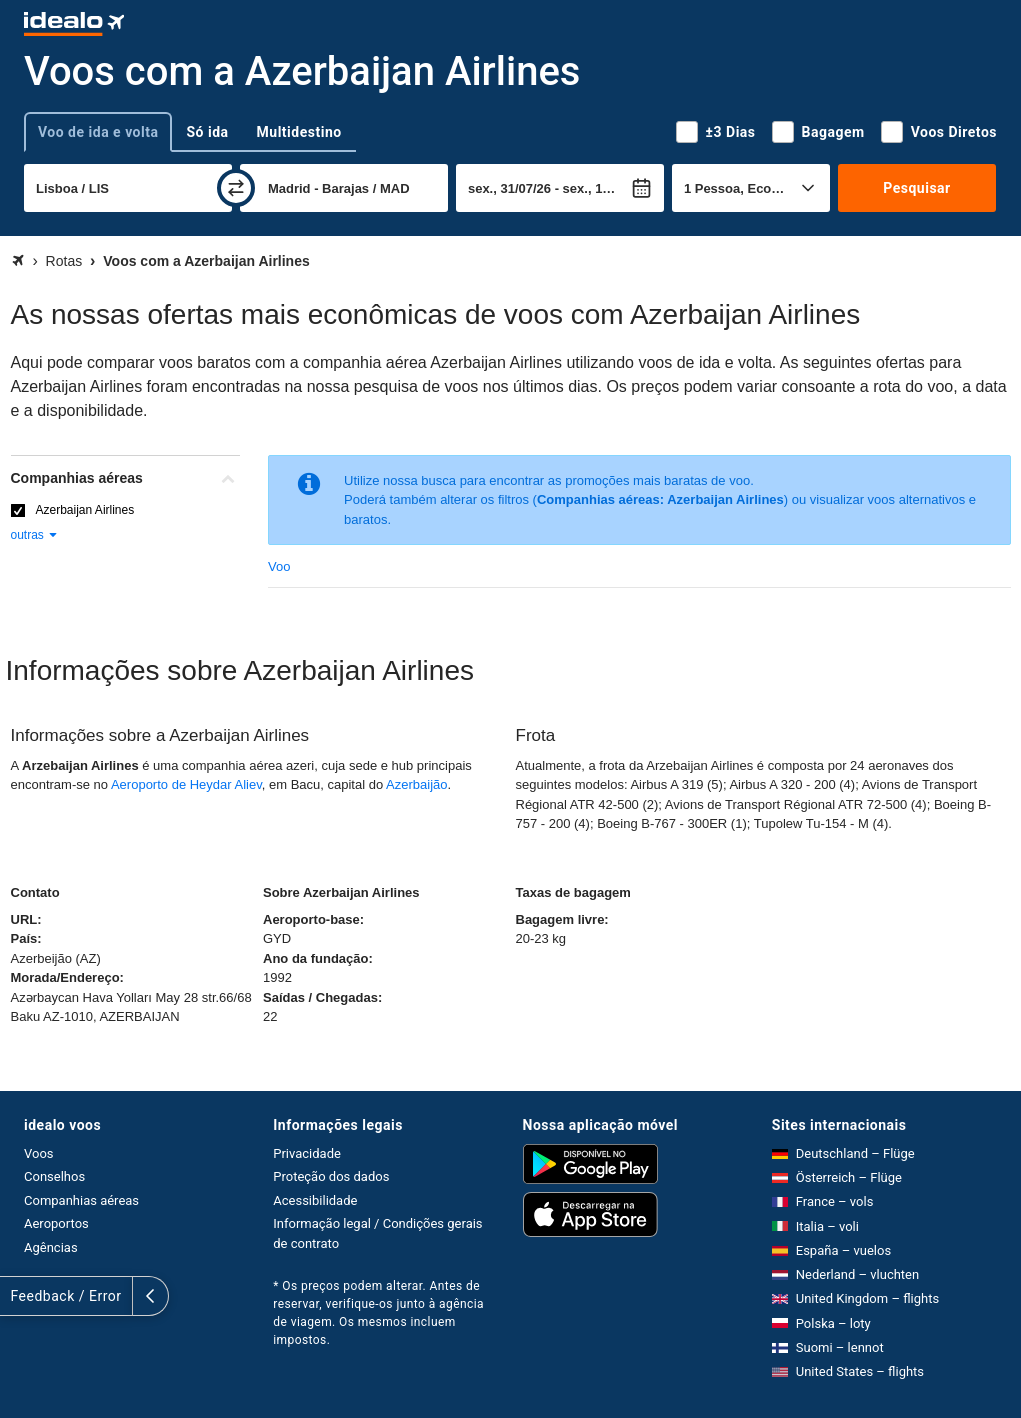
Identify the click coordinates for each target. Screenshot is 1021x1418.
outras (35, 535)
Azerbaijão (416, 784)
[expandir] (18, 1296)
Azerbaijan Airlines (85, 510)
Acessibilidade (315, 1200)
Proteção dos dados (331, 1176)
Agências (51, 1247)
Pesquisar (916, 188)
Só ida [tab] (207, 132)
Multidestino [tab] (299, 132)
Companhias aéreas (81, 1200)
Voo (279, 566)
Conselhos (54, 1176)
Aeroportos (56, 1223)
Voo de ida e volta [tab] (98, 132)
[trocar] (236, 188)
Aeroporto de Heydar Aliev (186, 784)
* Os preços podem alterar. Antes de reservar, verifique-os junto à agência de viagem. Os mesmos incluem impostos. (378, 1313)
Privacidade (307, 1153)
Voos (39, 1153)
